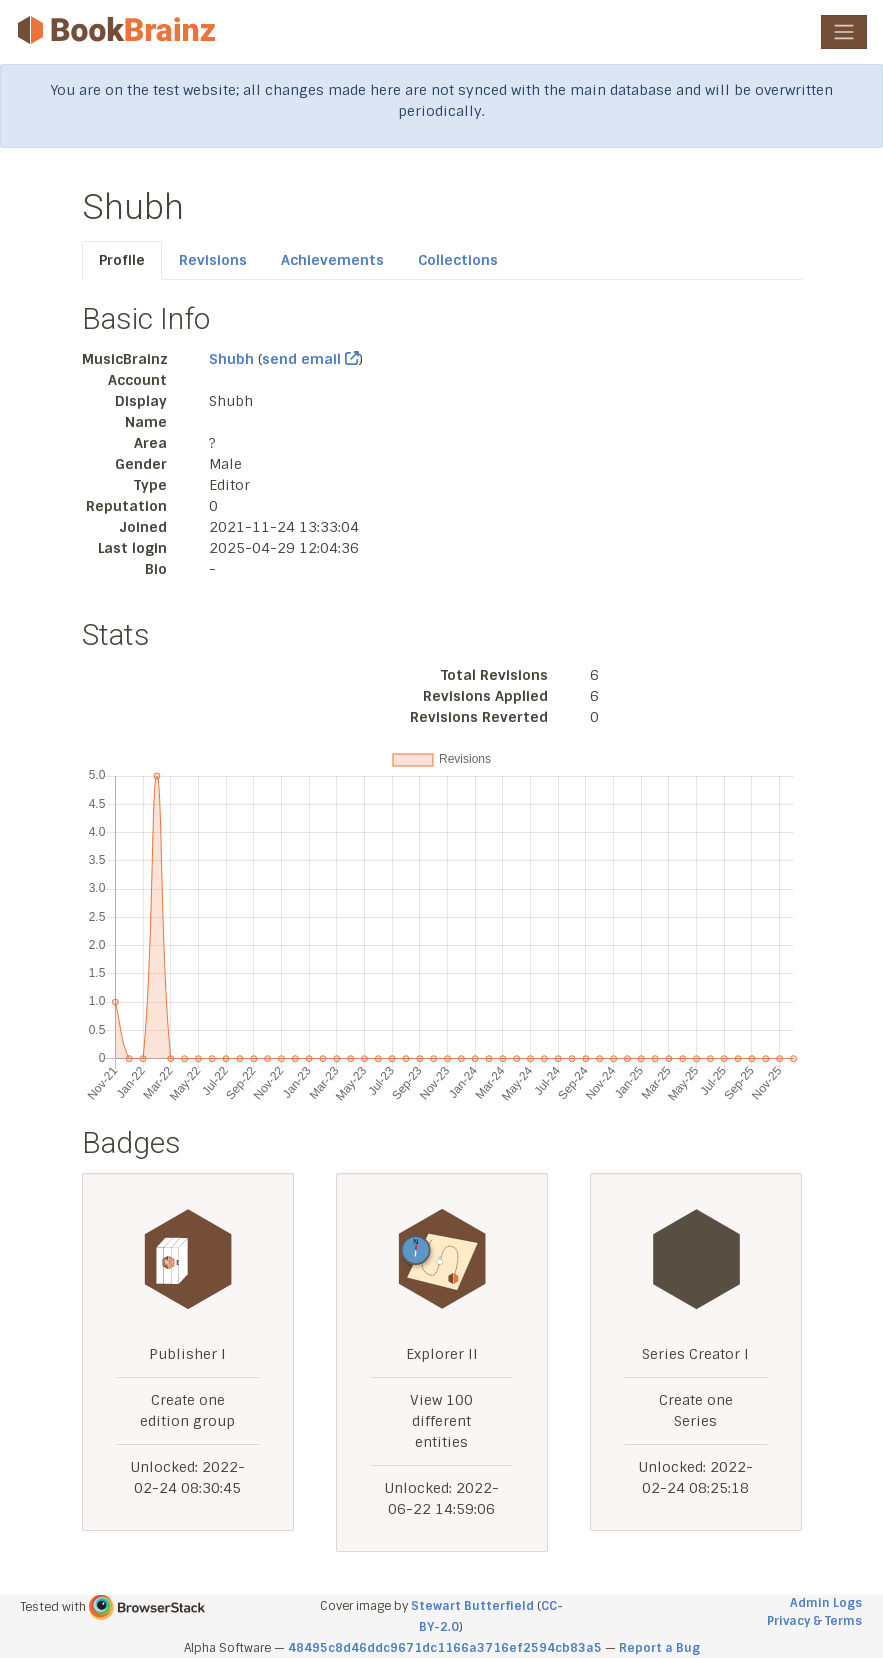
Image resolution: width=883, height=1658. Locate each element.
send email (310, 359)
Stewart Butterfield (472, 1606)
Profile (122, 260)
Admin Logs (826, 1603)
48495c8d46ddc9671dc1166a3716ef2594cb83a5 (445, 1648)
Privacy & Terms (814, 1621)
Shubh (231, 359)
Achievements (332, 260)
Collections (458, 260)
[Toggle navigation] (844, 32)
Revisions (213, 260)
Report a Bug (659, 1648)
